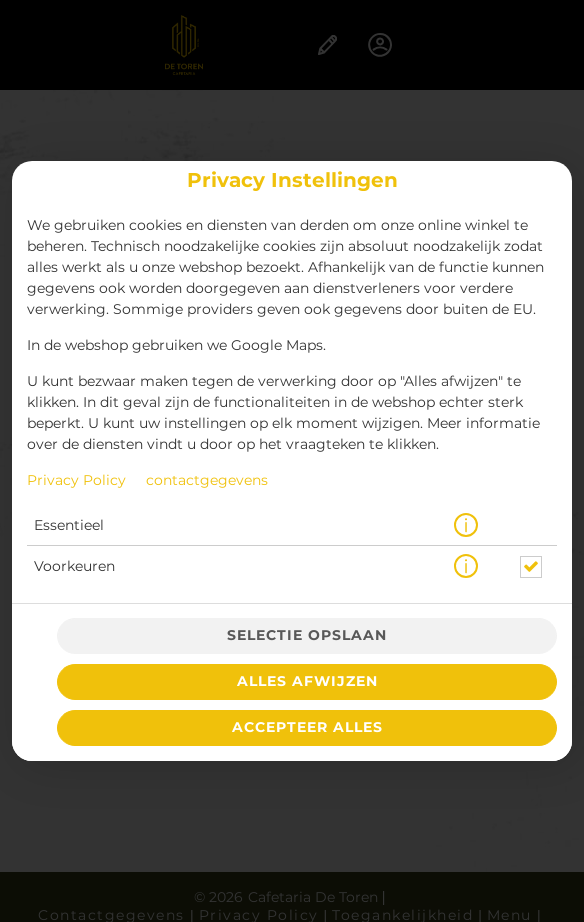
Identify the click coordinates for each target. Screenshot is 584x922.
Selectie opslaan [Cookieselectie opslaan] (307, 636)
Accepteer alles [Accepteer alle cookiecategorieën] (307, 728)
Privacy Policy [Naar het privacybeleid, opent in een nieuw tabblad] (76, 481)
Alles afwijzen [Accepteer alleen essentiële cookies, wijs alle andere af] (307, 682)
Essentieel (69, 526)
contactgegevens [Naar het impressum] (207, 481)
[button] (466, 526)
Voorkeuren (74, 567)
